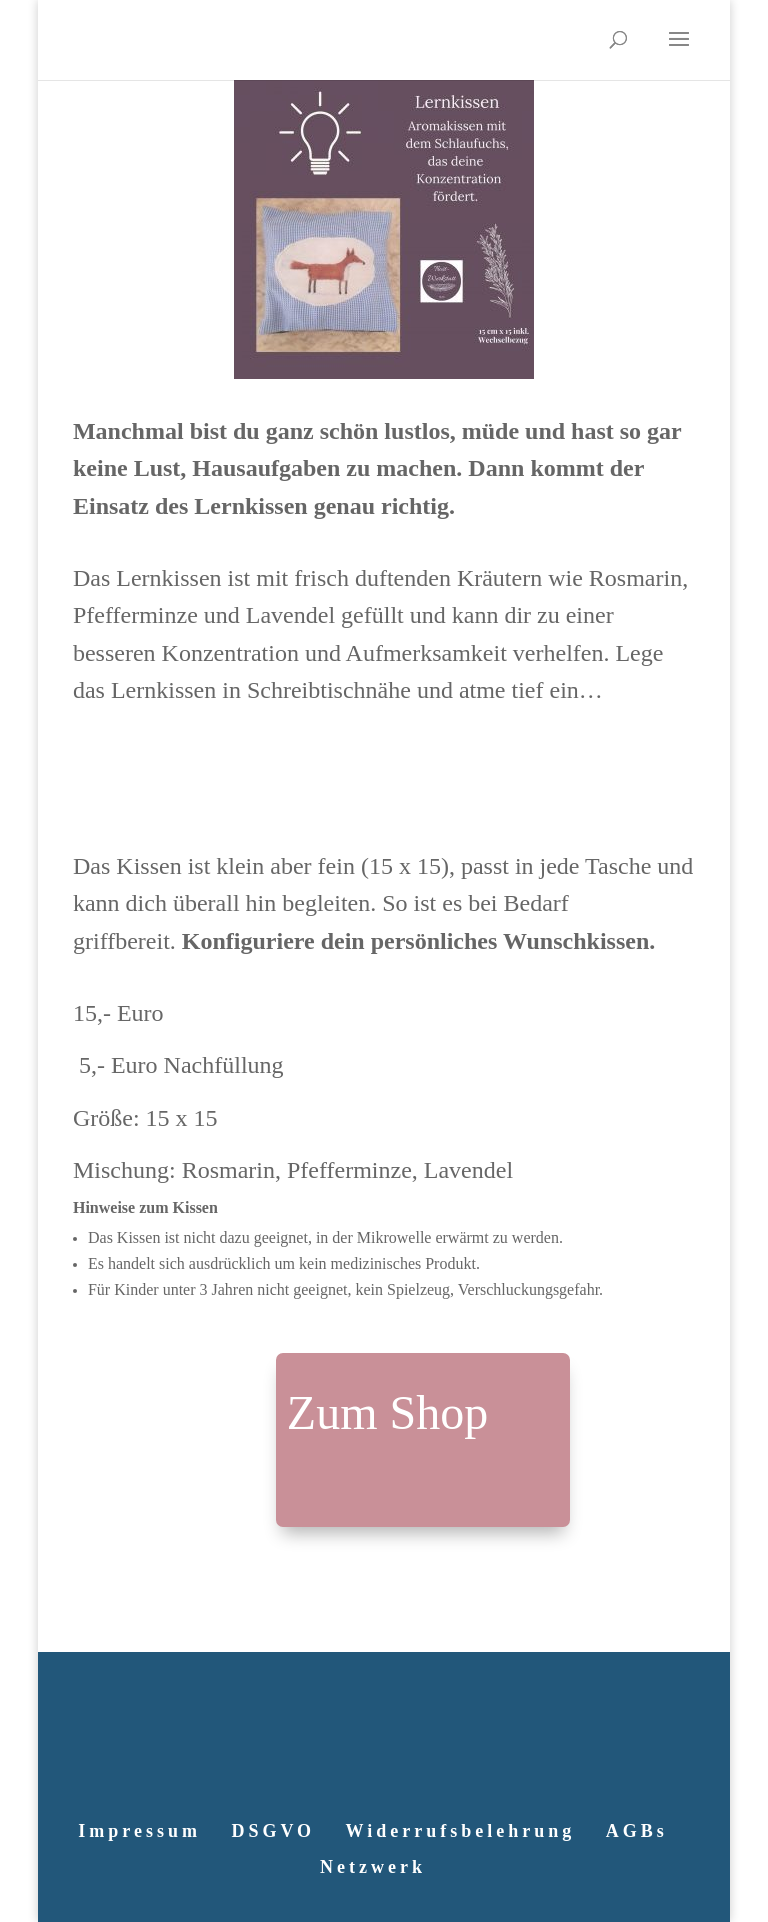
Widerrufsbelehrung (461, 1831)
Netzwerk (373, 1867)
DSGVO (273, 1831)
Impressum (139, 1831)
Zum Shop (387, 1412)
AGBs (637, 1831)
